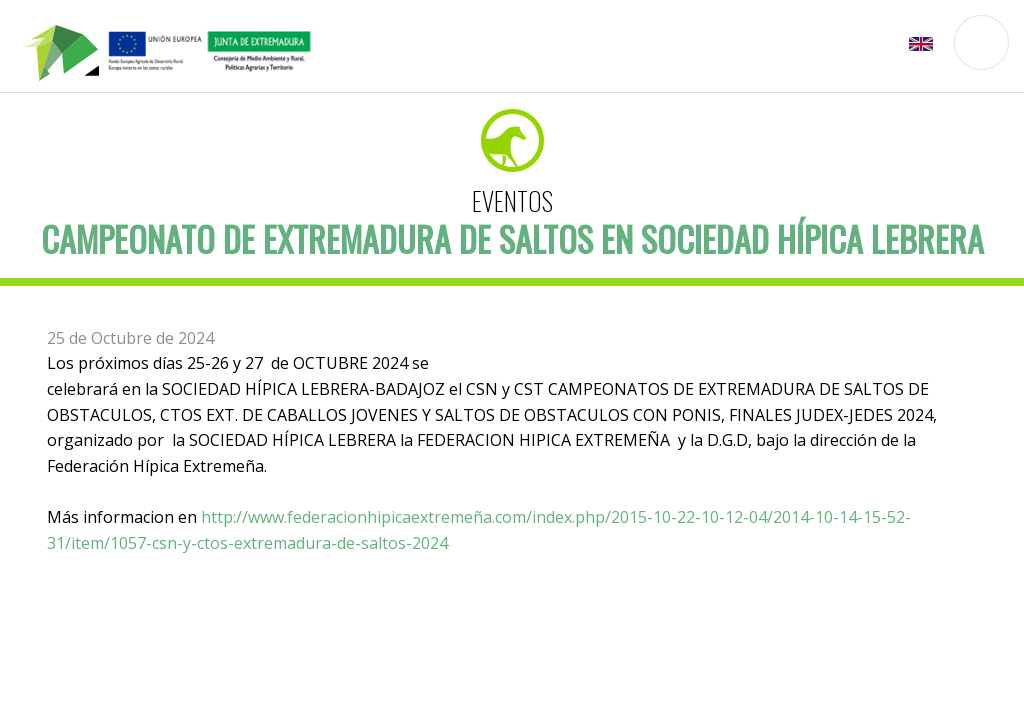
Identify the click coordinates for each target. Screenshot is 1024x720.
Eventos (512, 200)
